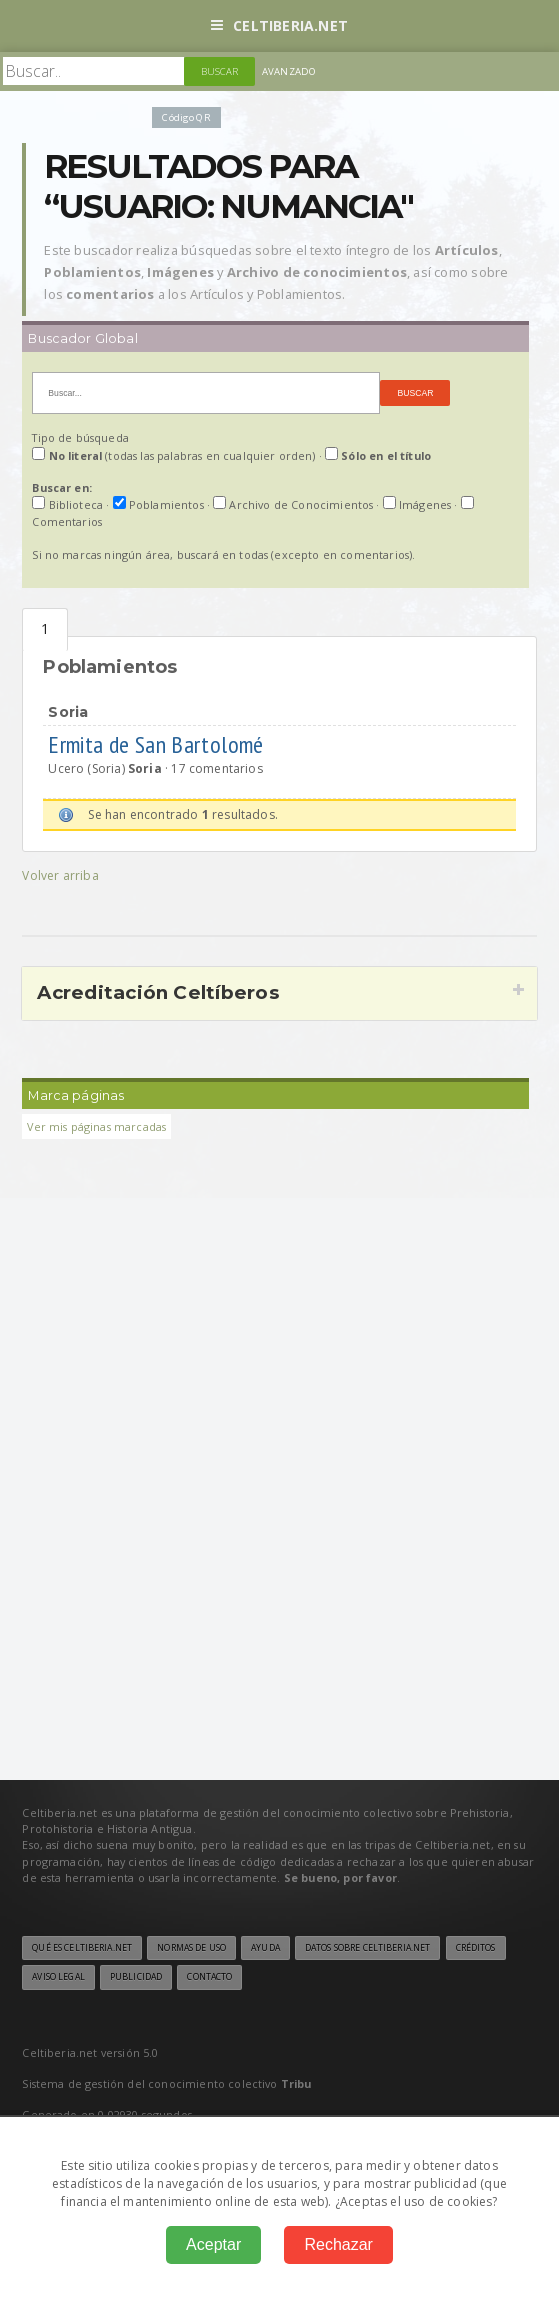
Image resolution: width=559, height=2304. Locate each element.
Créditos (476, 1948)
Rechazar (338, 2244)
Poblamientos (45, 629)
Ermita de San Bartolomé (158, 744)
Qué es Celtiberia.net (82, 1948)
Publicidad (136, 1977)
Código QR (186, 117)
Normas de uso (191, 1948)
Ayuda (265, 1948)
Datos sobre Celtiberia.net (367, 1948)
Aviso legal (58, 1977)
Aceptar (213, 2244)
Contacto (209, 1977)
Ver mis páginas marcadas (96, 1126)
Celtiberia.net (279, 25)
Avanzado (289, 71)
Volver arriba (60, 875)
